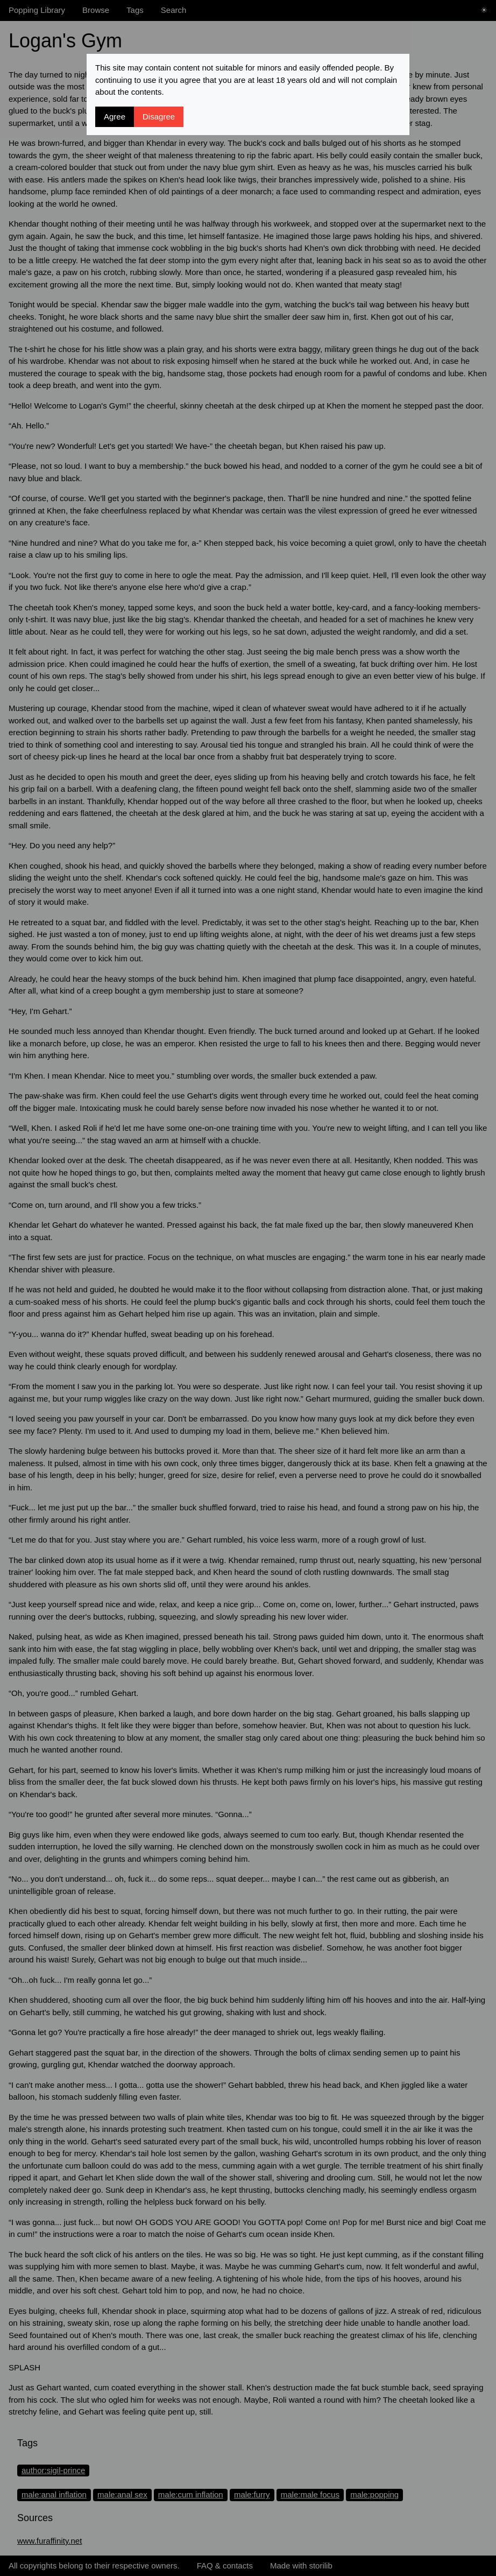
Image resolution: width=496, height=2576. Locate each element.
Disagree (159, 116)
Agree (114, 116)
